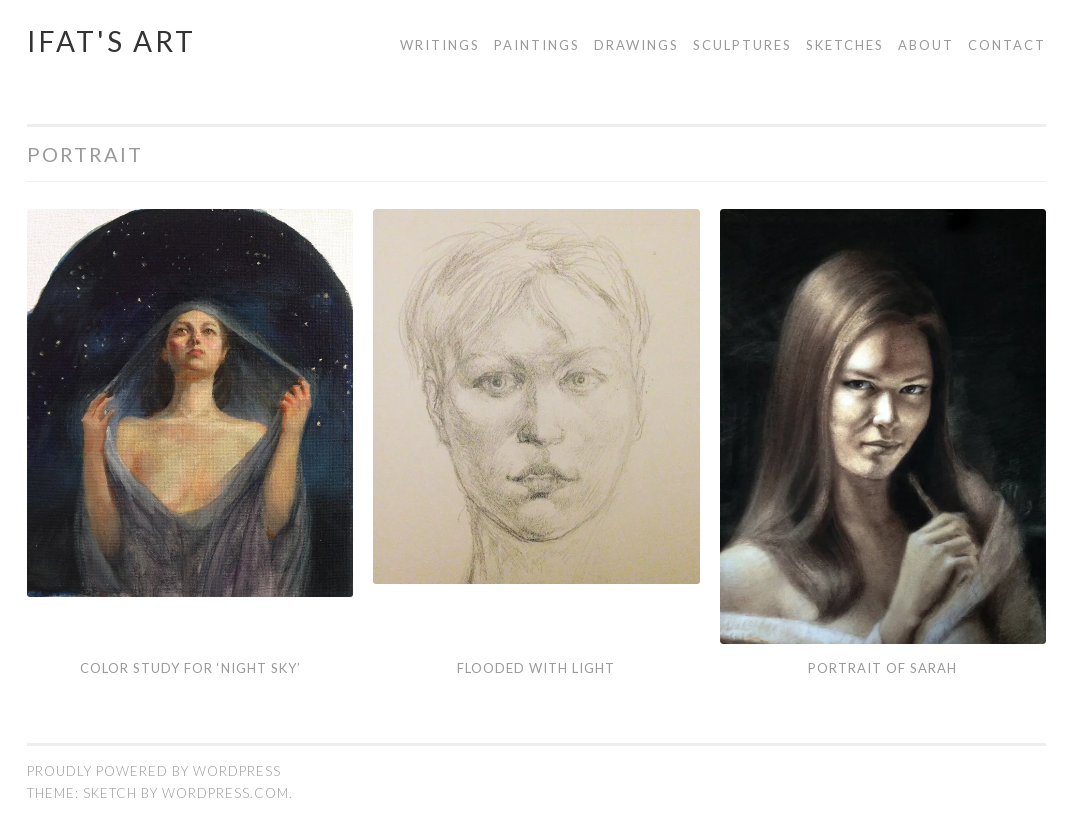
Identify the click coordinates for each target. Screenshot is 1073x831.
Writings (440, 45)
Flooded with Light (536, 668)
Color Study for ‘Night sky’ (190, 668)
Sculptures (742, 45)
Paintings (537, 45)
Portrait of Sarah (882, 668)
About (926, 45)
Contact (1007, 45)
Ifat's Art (111, 41)
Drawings (636, 45)
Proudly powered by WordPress (154, 771)
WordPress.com (225, 793)
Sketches (845, 45)
